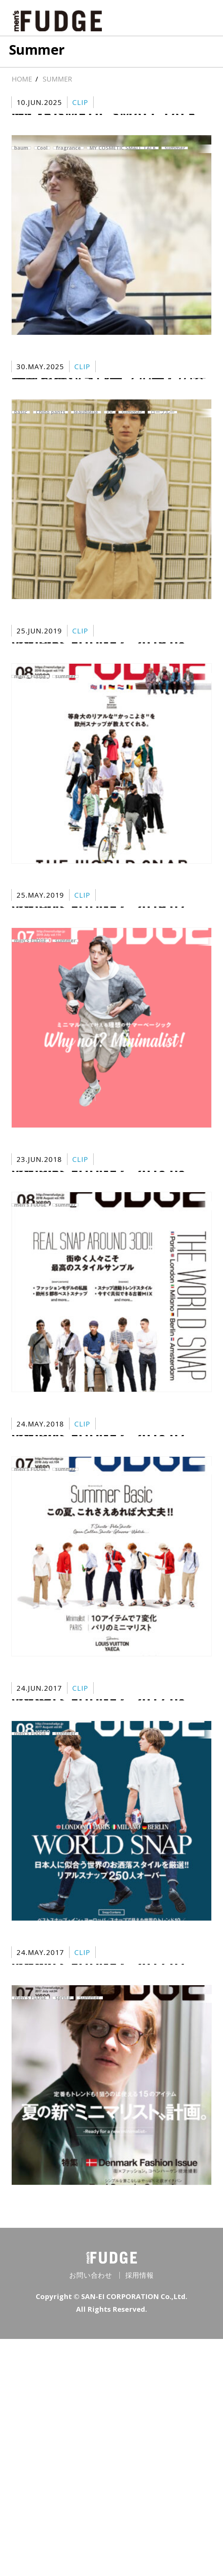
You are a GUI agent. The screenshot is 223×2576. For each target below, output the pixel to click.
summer (174, 155)
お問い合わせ (90, 2512)
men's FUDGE (30, 743)
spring (63, 2212)
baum (21, 155)
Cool (42, 155)
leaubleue (86, 449)
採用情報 (139, 2512)
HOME (22, 79)
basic (20, 449)
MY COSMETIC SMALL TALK (122, 155)
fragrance (68, 155)
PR (110, 449)
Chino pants (50, 449)
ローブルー (162, 449)
